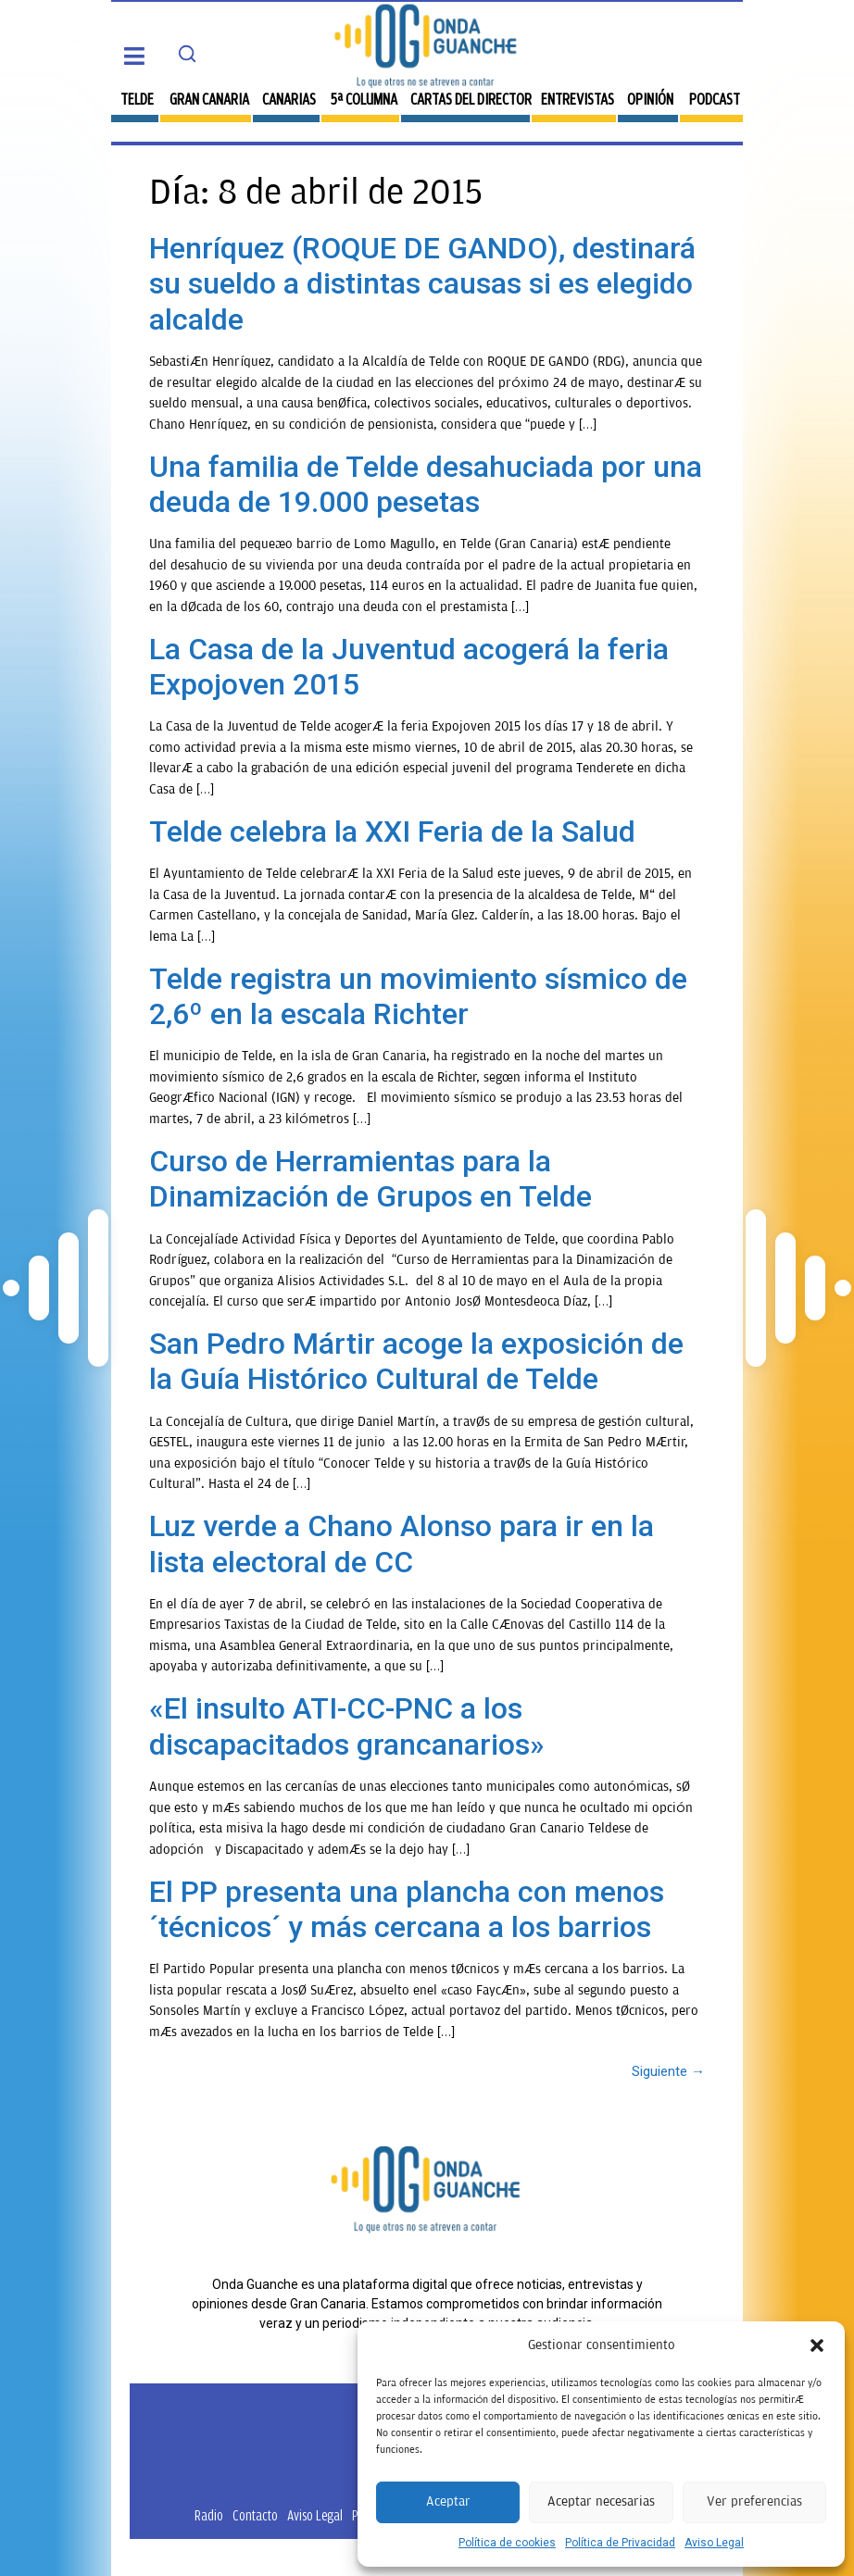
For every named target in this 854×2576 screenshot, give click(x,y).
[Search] (187, 53)
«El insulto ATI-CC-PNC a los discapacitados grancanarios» (347, 1726)
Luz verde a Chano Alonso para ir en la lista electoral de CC (401, 1543)
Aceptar (448, 2501)
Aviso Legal (714, 2542)
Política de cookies (507, 2542)
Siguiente (668, 2071)
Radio (209, 2515)
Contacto (255, 2515)
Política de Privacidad (620, 2542)
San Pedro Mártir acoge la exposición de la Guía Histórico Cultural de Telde (416, 1361)
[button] (817, 2345)
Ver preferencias (754, 2501)
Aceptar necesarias (601, 2501)
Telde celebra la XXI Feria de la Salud (392, 831)
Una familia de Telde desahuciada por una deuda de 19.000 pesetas (425, 484)
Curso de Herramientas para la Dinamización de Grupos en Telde (370, 1179)
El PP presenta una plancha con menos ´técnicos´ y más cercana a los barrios (406, 1909)
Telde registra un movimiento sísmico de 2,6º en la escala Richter (418, 996)
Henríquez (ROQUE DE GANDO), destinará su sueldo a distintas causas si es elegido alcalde (422, 284)
